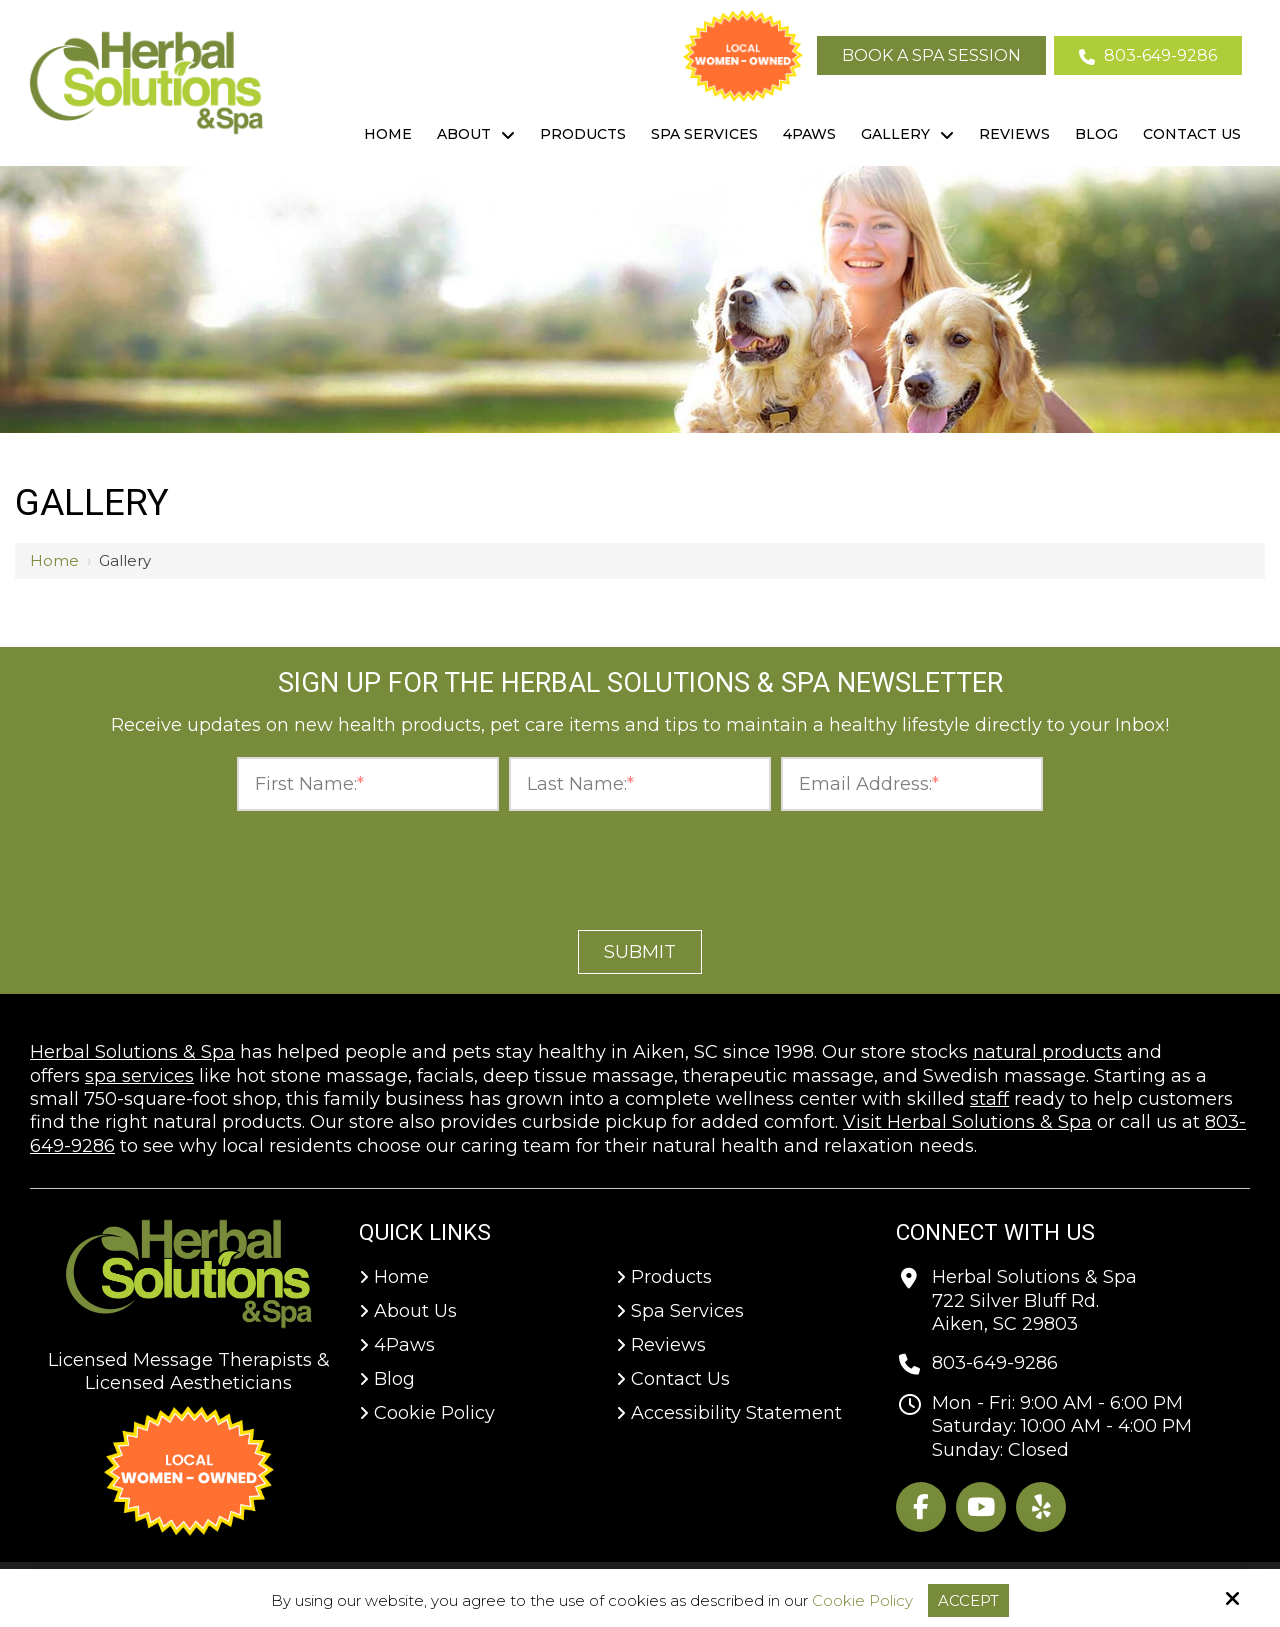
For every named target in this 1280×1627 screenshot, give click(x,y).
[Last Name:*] (640, 784)
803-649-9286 (1148, 55)
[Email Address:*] (912, 784)
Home (54, 560)
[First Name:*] (368, 784)
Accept (968, 1600)
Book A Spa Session (931, 55)
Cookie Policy (862, 1601)
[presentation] (640, 865)
